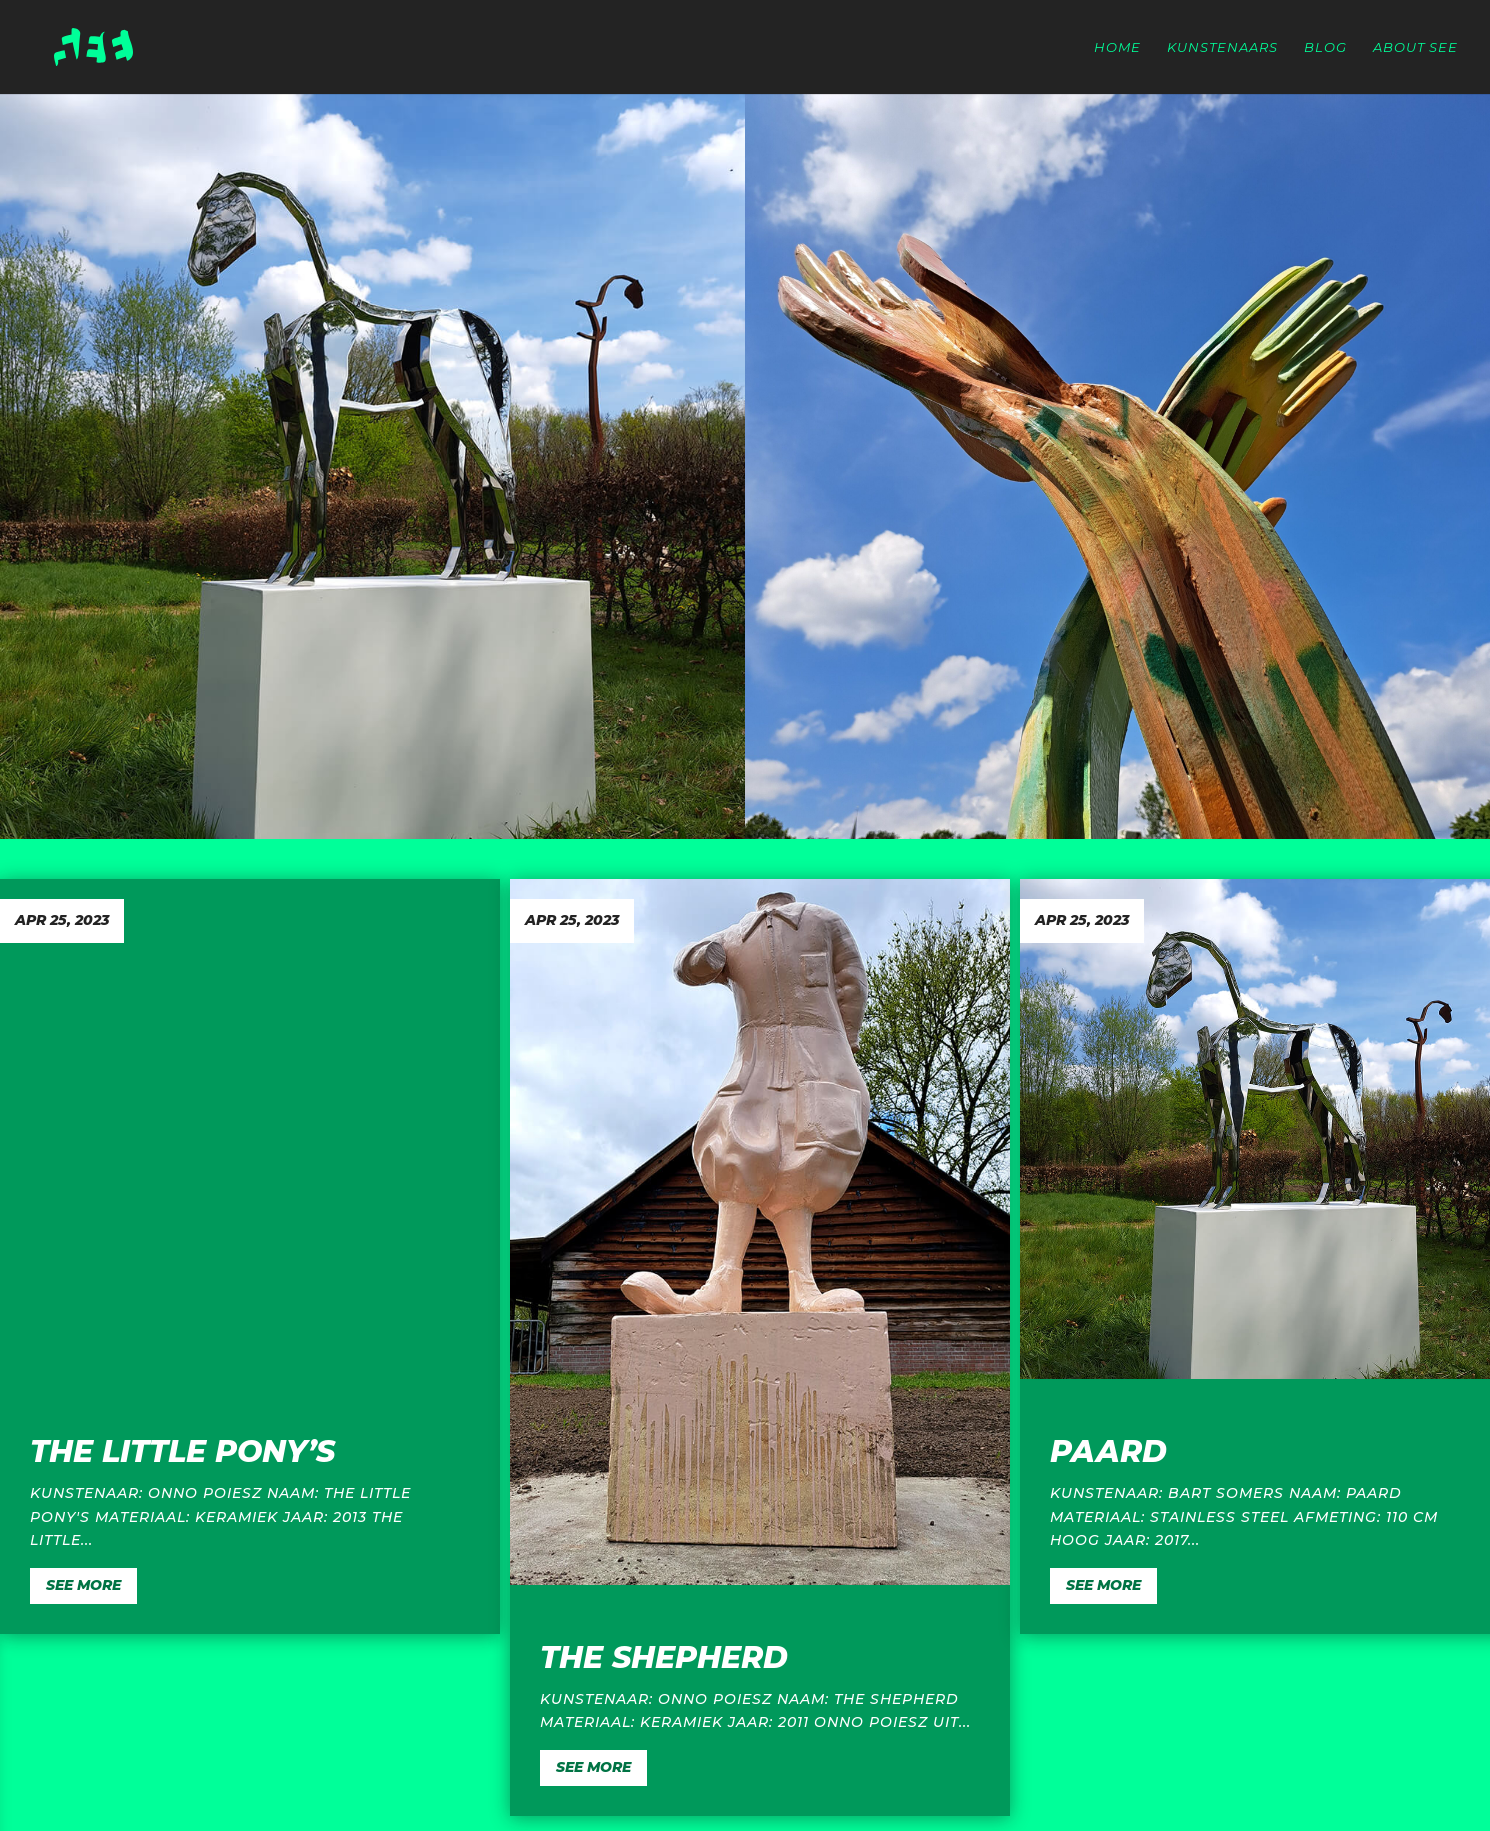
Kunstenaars (1222, 47)
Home (1117, 47)
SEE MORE (83, 1585)
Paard (1108, 1451)
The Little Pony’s (182, 1451)
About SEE (1415, 47)
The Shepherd (664, 1657)
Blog (1325, 47)
